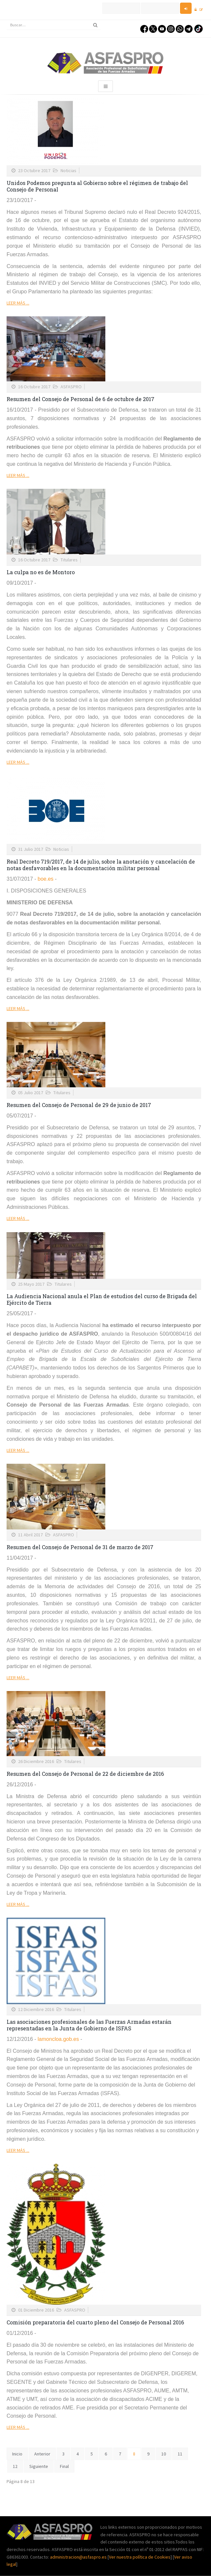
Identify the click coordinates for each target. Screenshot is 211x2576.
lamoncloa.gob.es (58, 2039)
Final (64, 2466)
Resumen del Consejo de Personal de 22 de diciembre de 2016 (85, 1773)
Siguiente (38, 2466)
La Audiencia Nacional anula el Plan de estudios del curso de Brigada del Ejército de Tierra (102, 1299)
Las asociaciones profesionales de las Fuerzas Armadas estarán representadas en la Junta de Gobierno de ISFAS (89, 2025)
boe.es (45, 879)
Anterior (42, 2454)
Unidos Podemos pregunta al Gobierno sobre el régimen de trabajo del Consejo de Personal (97, 186)
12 (15, 2466)
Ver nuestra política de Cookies (140, 2557)
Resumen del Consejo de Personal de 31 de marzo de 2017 (80, 1547)
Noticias (68, 170)
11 (180, 2454)
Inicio (17, 2454)
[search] (54, 25)
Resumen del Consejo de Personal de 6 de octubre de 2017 (80, 398)
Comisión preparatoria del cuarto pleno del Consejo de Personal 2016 (95, 2322)
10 (163, 2454)
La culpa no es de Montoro (41, 572)
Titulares (69, 560)
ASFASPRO (71, 387)
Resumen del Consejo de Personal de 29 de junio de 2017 (79, 1104)
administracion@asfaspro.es (79, 2557)
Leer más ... (18, 303)
